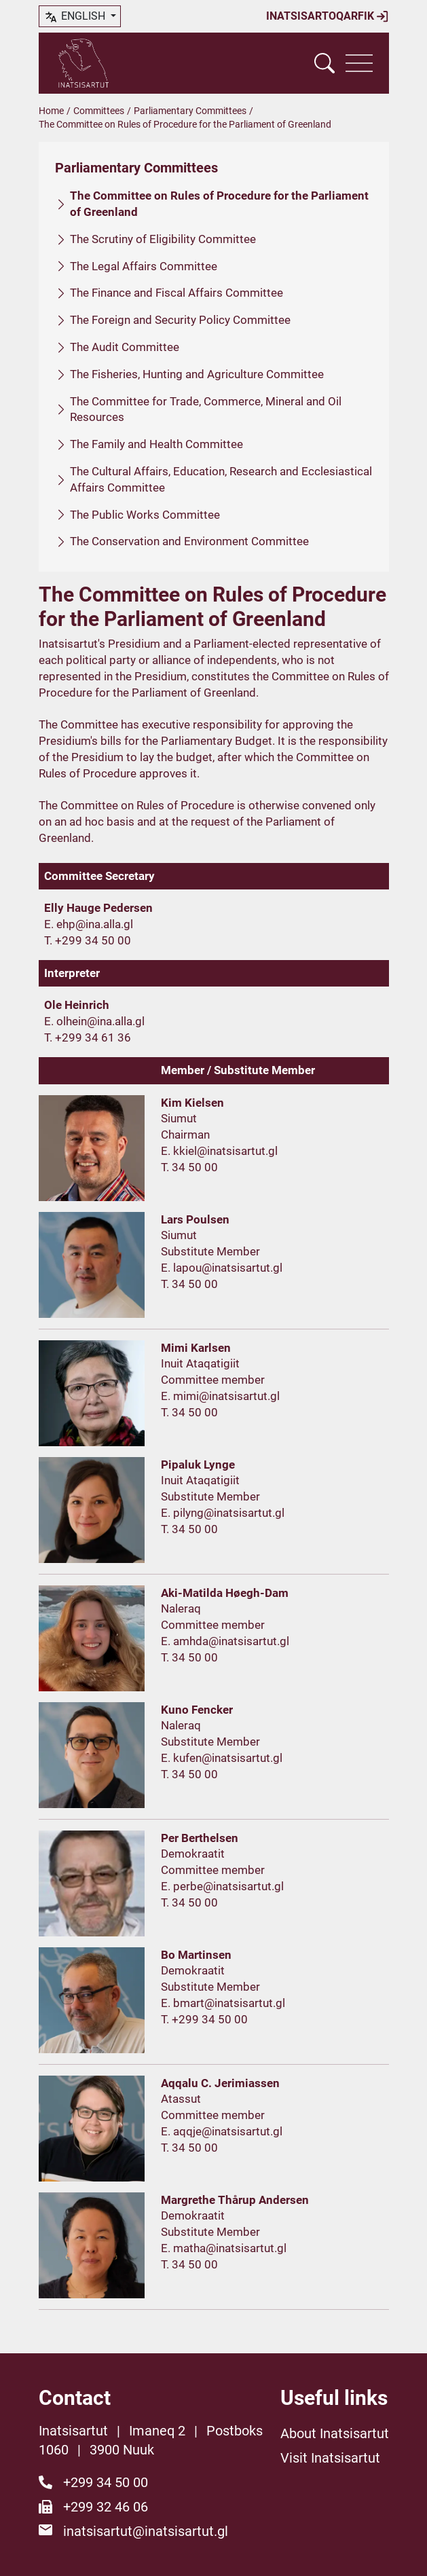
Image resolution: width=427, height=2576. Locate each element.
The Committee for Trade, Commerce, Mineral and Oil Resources (205, 409)
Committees (98, 110)
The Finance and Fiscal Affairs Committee (176, 292)
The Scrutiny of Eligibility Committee (163, 239)
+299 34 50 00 (105, 2482)
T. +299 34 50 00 (87, 940)
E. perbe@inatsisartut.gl (222, 1886)
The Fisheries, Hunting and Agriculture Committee (197, 374)
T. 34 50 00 (189, 1167)
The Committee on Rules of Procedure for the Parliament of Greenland (219, 204)
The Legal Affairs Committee (143, 266)
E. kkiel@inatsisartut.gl (219, 1151)
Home (51, 110)
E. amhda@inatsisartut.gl (225, 1641)
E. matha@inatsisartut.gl (223, 2248)
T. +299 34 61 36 (87, 1037)
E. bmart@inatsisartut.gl (223, 2003)
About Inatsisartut (334, 2433)
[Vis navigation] (359, 63)
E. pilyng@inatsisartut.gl (222, 1513)
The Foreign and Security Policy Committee (180, 320)
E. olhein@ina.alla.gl (94, 1021)
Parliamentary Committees (190, 110)
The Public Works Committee (145, 514)
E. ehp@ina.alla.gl (88, 924)
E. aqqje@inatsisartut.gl (221, 2131)
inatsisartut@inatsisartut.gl (145, 2531)
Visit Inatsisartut (330, 2458)
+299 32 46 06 (105, 2507)
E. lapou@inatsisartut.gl (221, 1267)
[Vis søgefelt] (324, 63)
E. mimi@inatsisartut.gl (220, 1396)
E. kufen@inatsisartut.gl (221, 1758)
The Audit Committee (124, 347)
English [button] (75, 17)
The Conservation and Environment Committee (189, 541)
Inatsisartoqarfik (327, 16)
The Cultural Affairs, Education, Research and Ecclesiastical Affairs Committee (221, 479)
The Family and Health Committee (156, 444)
